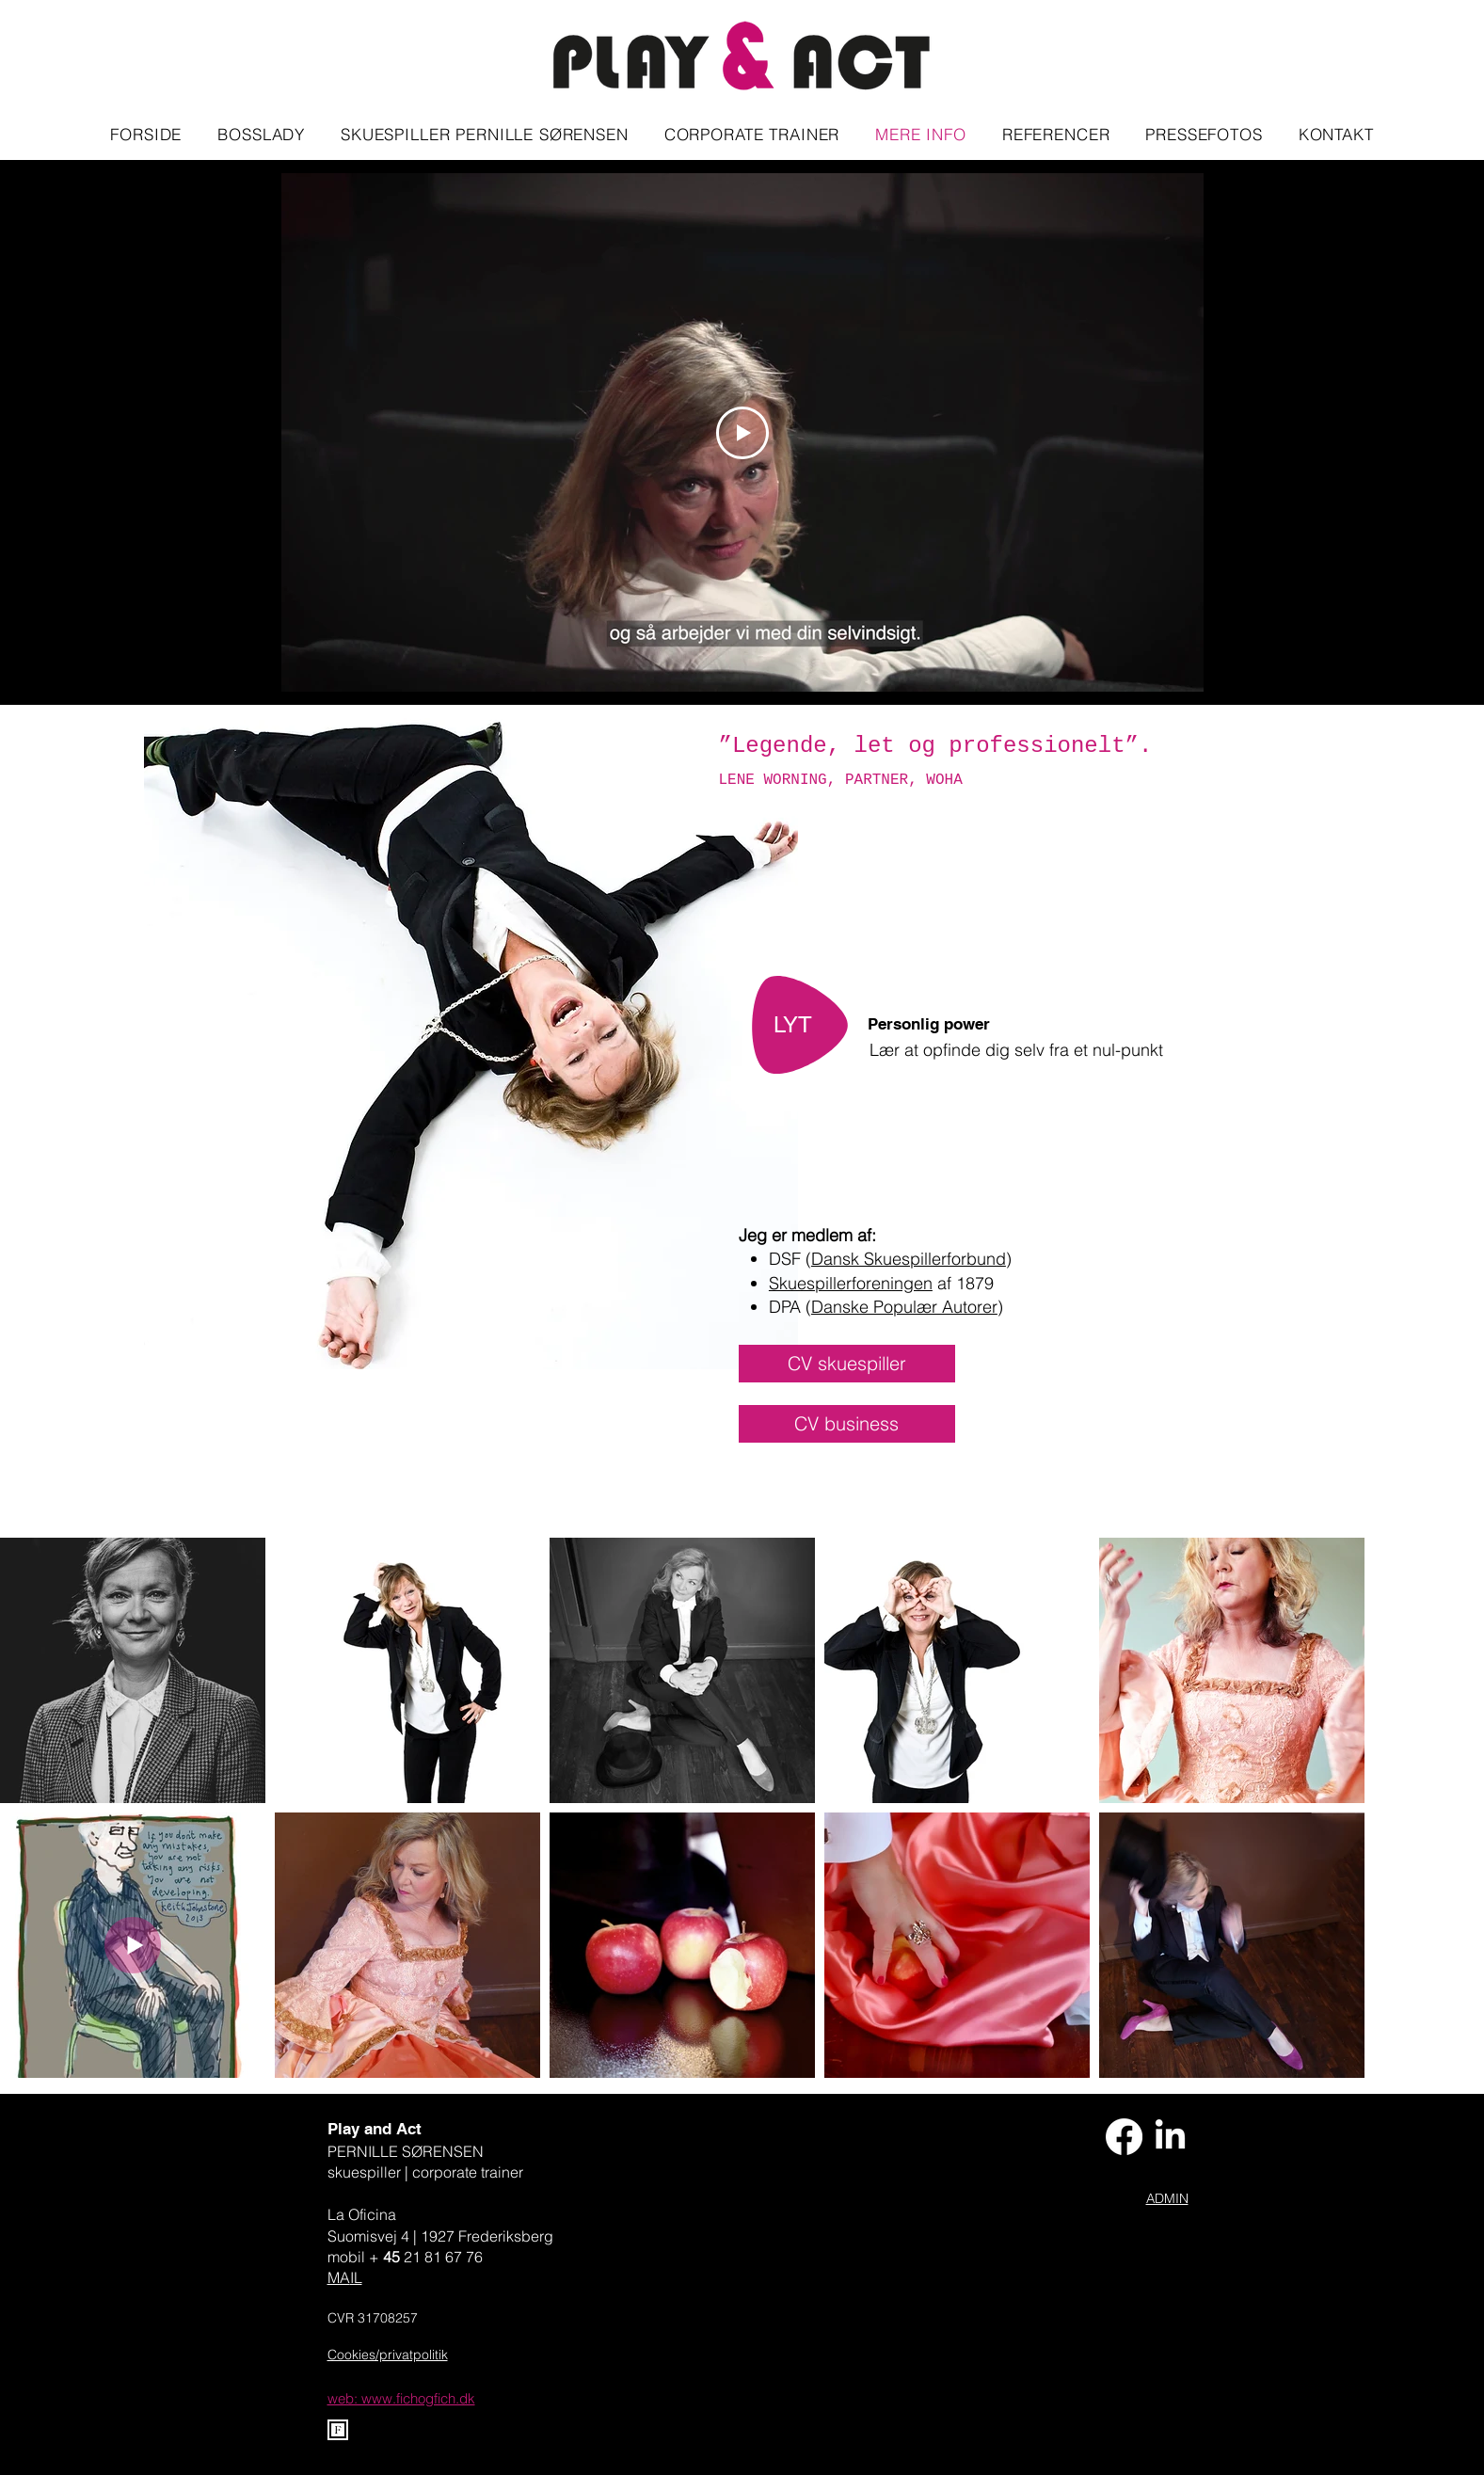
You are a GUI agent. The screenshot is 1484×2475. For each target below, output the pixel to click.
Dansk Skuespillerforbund (908, 1258)
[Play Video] (742, 433)
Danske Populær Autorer (904, 1306)
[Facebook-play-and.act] (1124, 2136)
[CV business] (847, 1424)
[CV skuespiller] (847, 1363)
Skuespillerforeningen (851, 1283)
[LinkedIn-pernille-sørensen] (1170, 2136)
